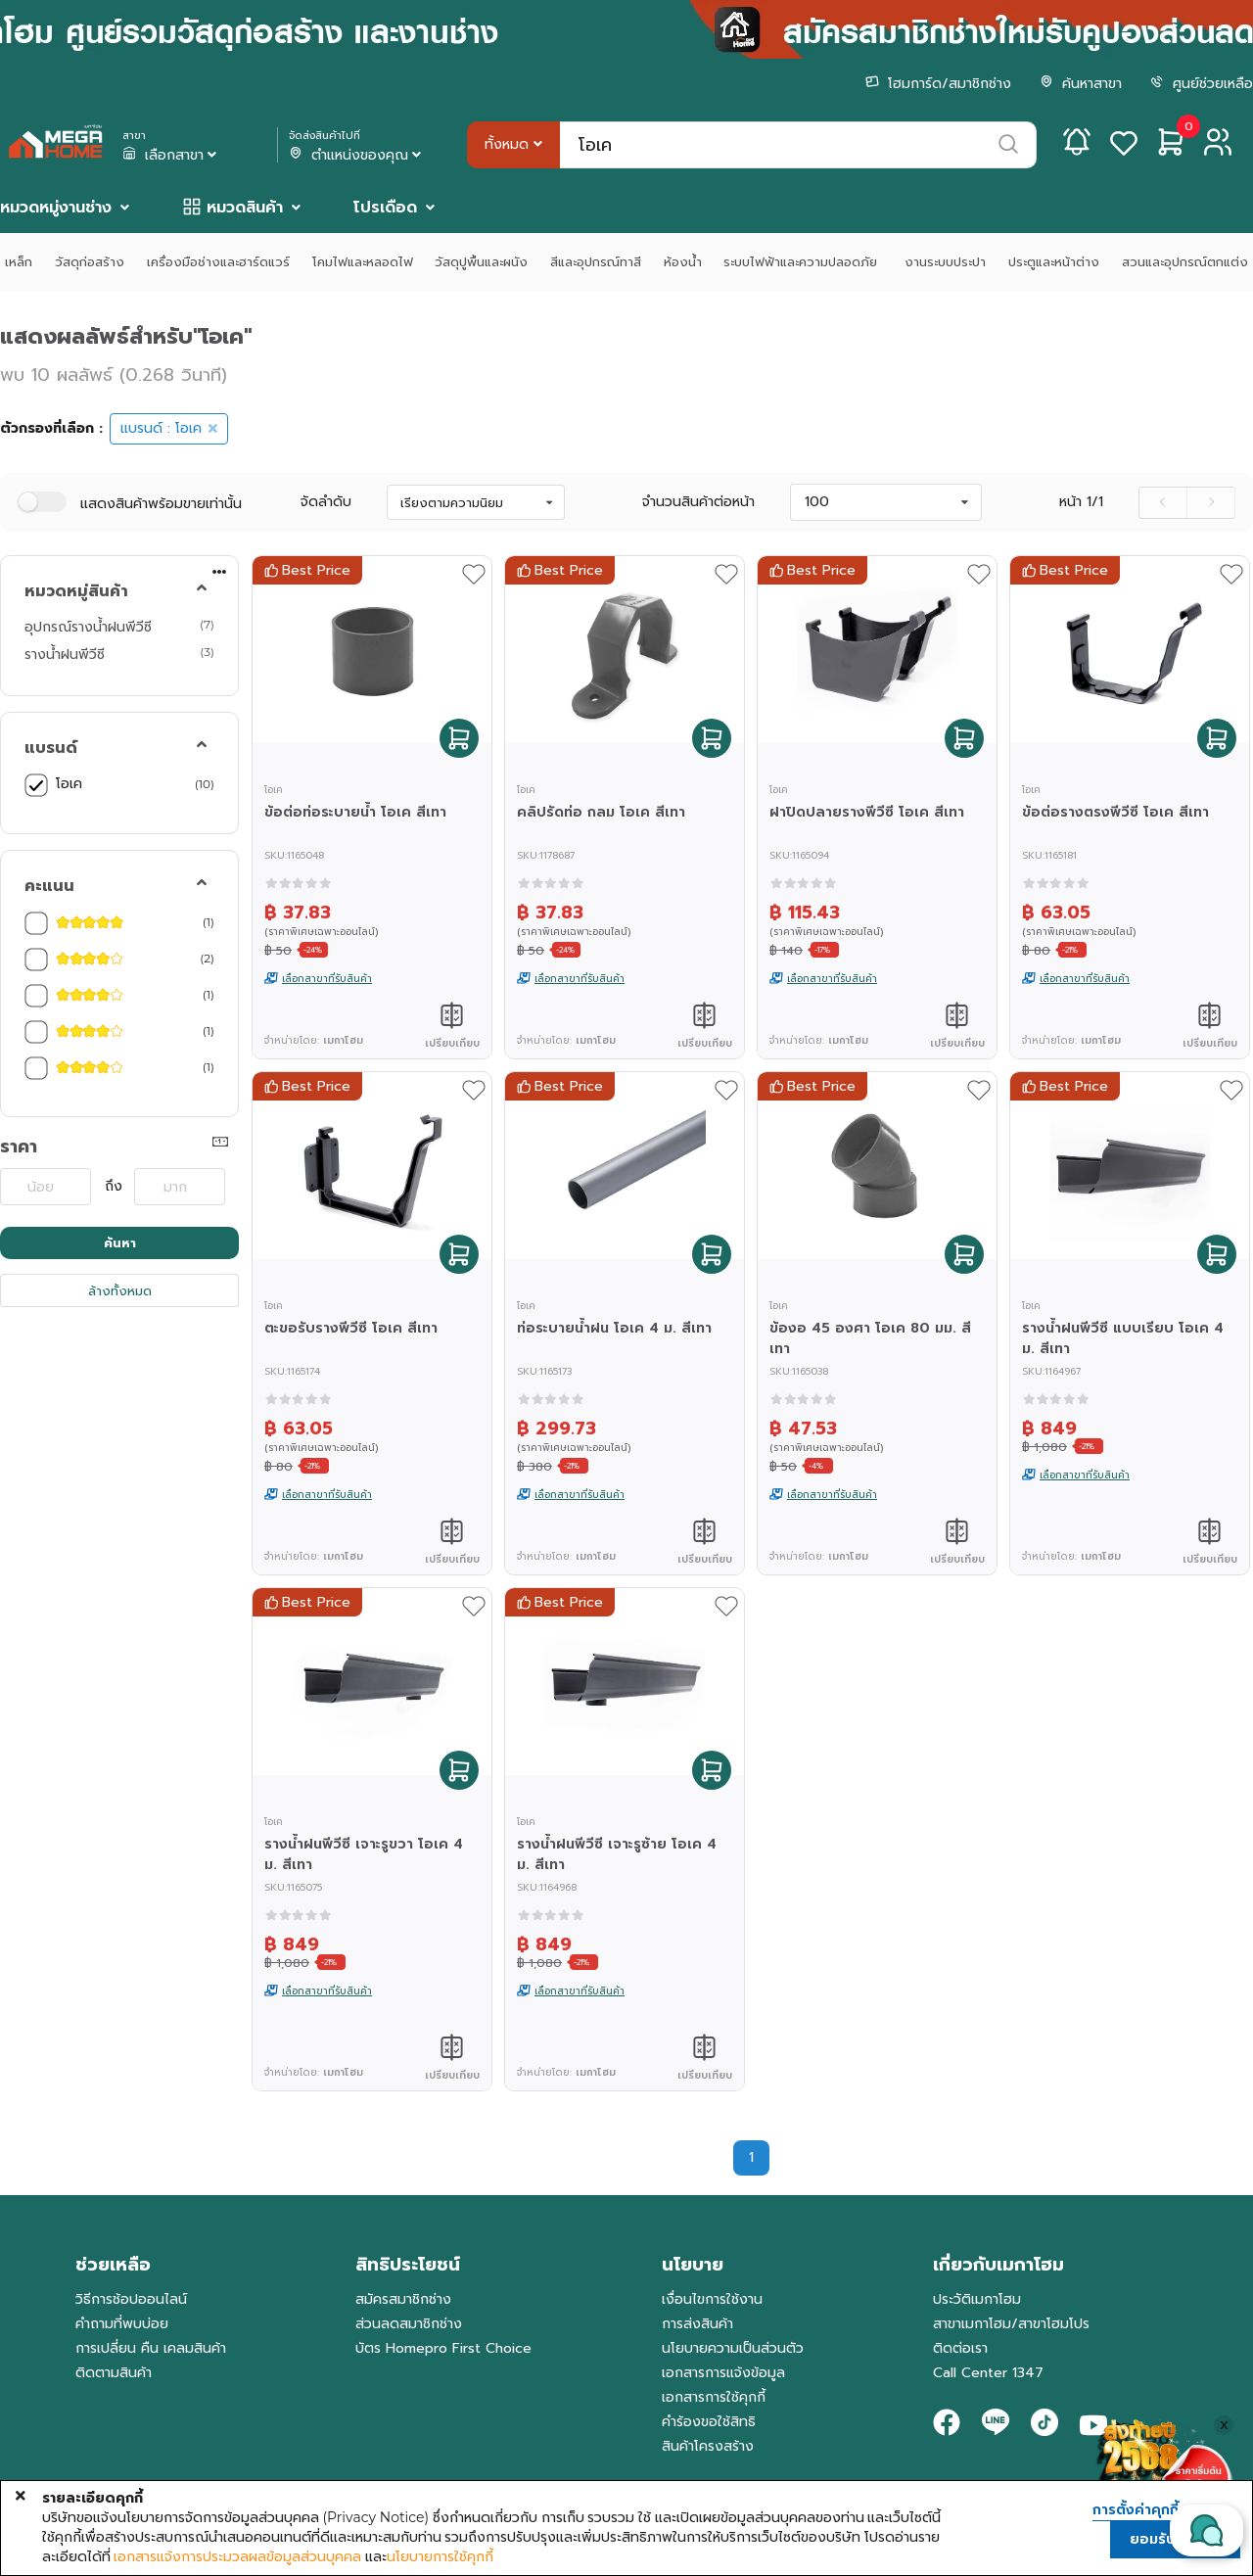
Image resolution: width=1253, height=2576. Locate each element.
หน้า (1081, 502)
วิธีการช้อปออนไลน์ (131, 2299)
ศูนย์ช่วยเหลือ (1201, 83)
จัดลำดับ (326, 502)
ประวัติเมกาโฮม (977, 2299)
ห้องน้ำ (683, 262)
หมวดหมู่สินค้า (76, 591)
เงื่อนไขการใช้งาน (712, 2299)
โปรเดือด (385, 207)
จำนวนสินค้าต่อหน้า (698, 502)
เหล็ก (18, 262)
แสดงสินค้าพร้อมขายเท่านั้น (161, 503)
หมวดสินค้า (245, 207)
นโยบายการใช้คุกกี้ (440, 2556)
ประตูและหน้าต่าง (1053, 262)
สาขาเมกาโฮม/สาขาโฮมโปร (1011, 2324)
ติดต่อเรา (960, 2348)
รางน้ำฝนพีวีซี (64, 654)
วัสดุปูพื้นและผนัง (481, 262)
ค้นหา (120, 1243)
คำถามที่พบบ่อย (121, 2324)
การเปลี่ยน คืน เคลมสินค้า (150, 2348)
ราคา (18, 1146)
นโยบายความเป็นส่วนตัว (733, 2348)
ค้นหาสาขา (1081, 83)
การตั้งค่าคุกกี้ (1135, 2510)
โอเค (69, 783)
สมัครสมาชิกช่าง (403, 2299)
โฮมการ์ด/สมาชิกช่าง (938, 83)
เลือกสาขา (171, 155)
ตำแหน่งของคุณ (357, 155)
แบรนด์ (50, 748)
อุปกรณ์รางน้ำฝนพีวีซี (88, 626)
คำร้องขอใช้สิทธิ (709, 2422)
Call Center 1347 (988, 2373)
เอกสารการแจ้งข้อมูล (723, 2373)
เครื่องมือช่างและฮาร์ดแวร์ (218, 262)
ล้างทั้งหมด (120, 1291)
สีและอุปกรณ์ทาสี (595, 262)
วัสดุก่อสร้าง (89, 262)
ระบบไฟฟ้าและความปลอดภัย (802, 262)
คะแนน (49, 886)
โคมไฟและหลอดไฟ (362, 262)
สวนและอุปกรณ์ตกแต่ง (1185, 262)
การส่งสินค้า (697, 2324)
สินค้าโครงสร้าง (708, 2446)
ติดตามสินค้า (113, 2373)
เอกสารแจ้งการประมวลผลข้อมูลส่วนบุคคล (237, 2556)
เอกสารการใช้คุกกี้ (714, 2397)
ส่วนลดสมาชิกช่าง (408, 2324)
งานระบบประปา (945, 262)
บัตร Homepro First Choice (443, 2348)
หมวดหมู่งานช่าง (56, 207)
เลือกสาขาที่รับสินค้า (327, 978)
